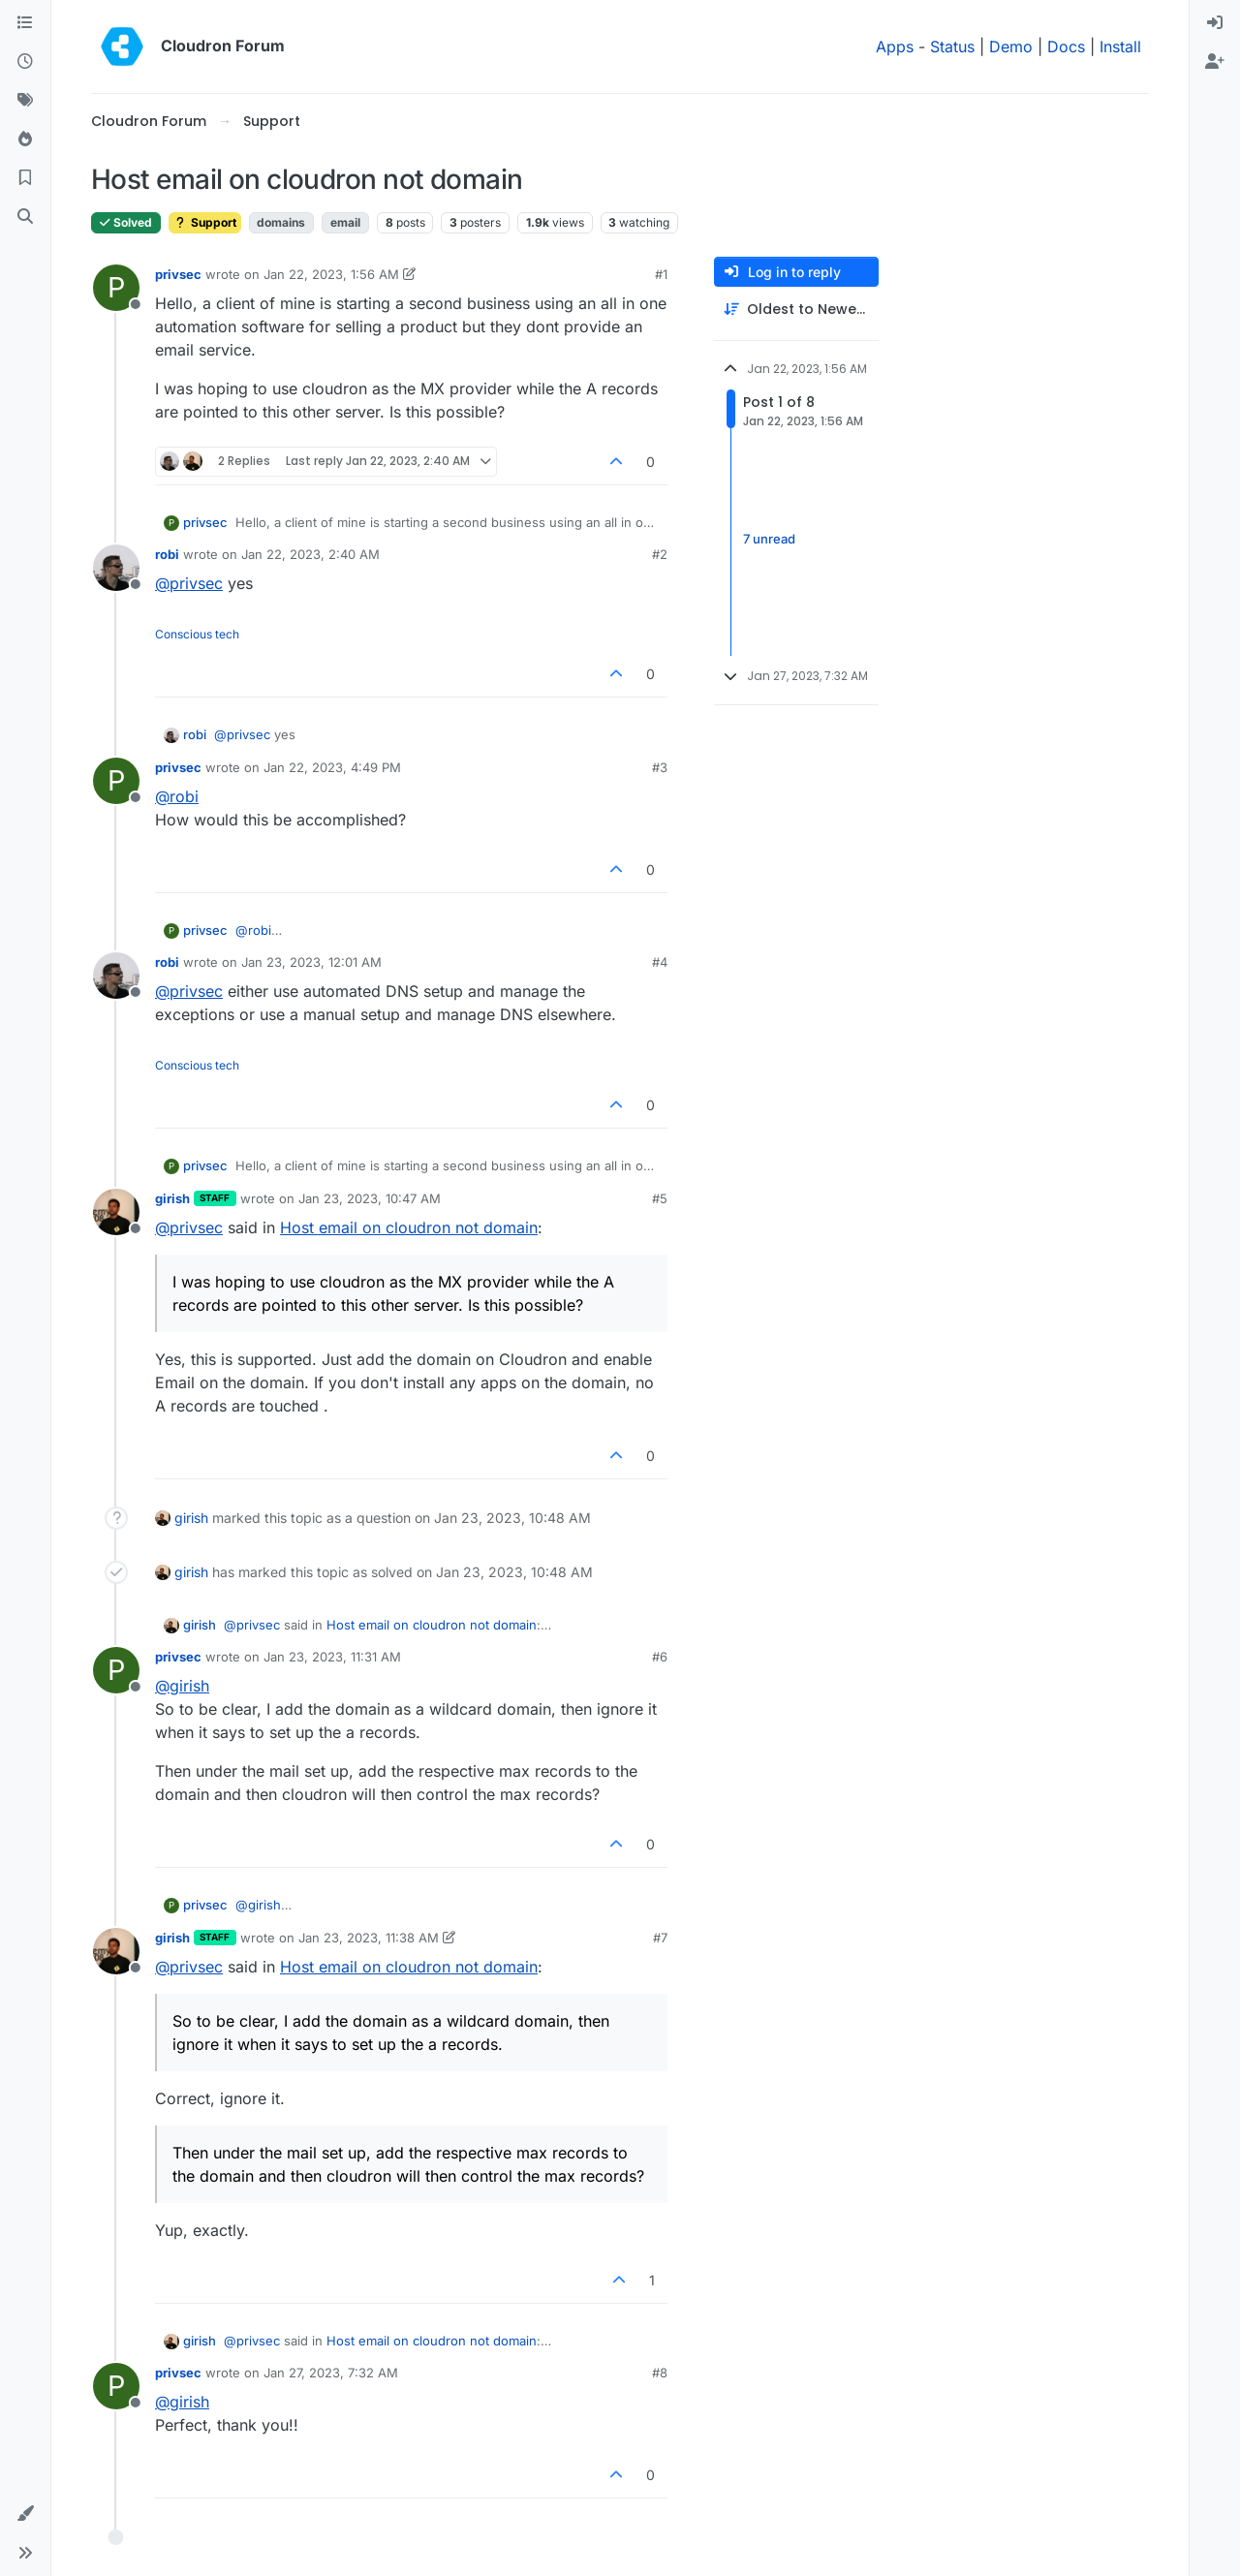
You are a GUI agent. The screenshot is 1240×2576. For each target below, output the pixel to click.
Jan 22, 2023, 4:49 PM (332, 767)
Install (1120, 46)
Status (952, 46)
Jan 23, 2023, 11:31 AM (332, 1656)
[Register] (1214, 62)
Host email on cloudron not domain (409, 1227)
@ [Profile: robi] (177, 796)
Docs (1066, 46)
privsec (178, 274)
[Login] (1214, 23)
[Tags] (25, 100)
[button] (25, 2513)
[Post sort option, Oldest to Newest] (796, 310)
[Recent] (25, 62)
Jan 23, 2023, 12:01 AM (311, 962)
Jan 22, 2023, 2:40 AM (310, 554)
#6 (659, 1656)
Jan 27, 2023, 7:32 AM (331, 2372)
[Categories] (25, 23)
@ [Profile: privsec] (189, 583)
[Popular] (25, 139)
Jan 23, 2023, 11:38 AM (368, 1937)
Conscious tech (197, 634)
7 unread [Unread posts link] (769, 538)
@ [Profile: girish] (182, 1685)
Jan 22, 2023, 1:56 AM (331, 274)
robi (167, 554)
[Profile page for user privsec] (116, 287)
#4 (659, 962)
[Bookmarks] (25, 178)
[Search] (25, 217)
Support (204, 222)
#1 (661, 274)
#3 (659, 767)
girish (172, 1198)
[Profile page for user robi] (116, 567)
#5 (659, 1198)
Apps (895, 46)
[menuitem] (1214, 23)
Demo (1011, 46)
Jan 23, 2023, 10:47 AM (369, 1198)
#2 (659, 554)
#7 (660, 1937)
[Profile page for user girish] (116, 1212)
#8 (659, 2372)
